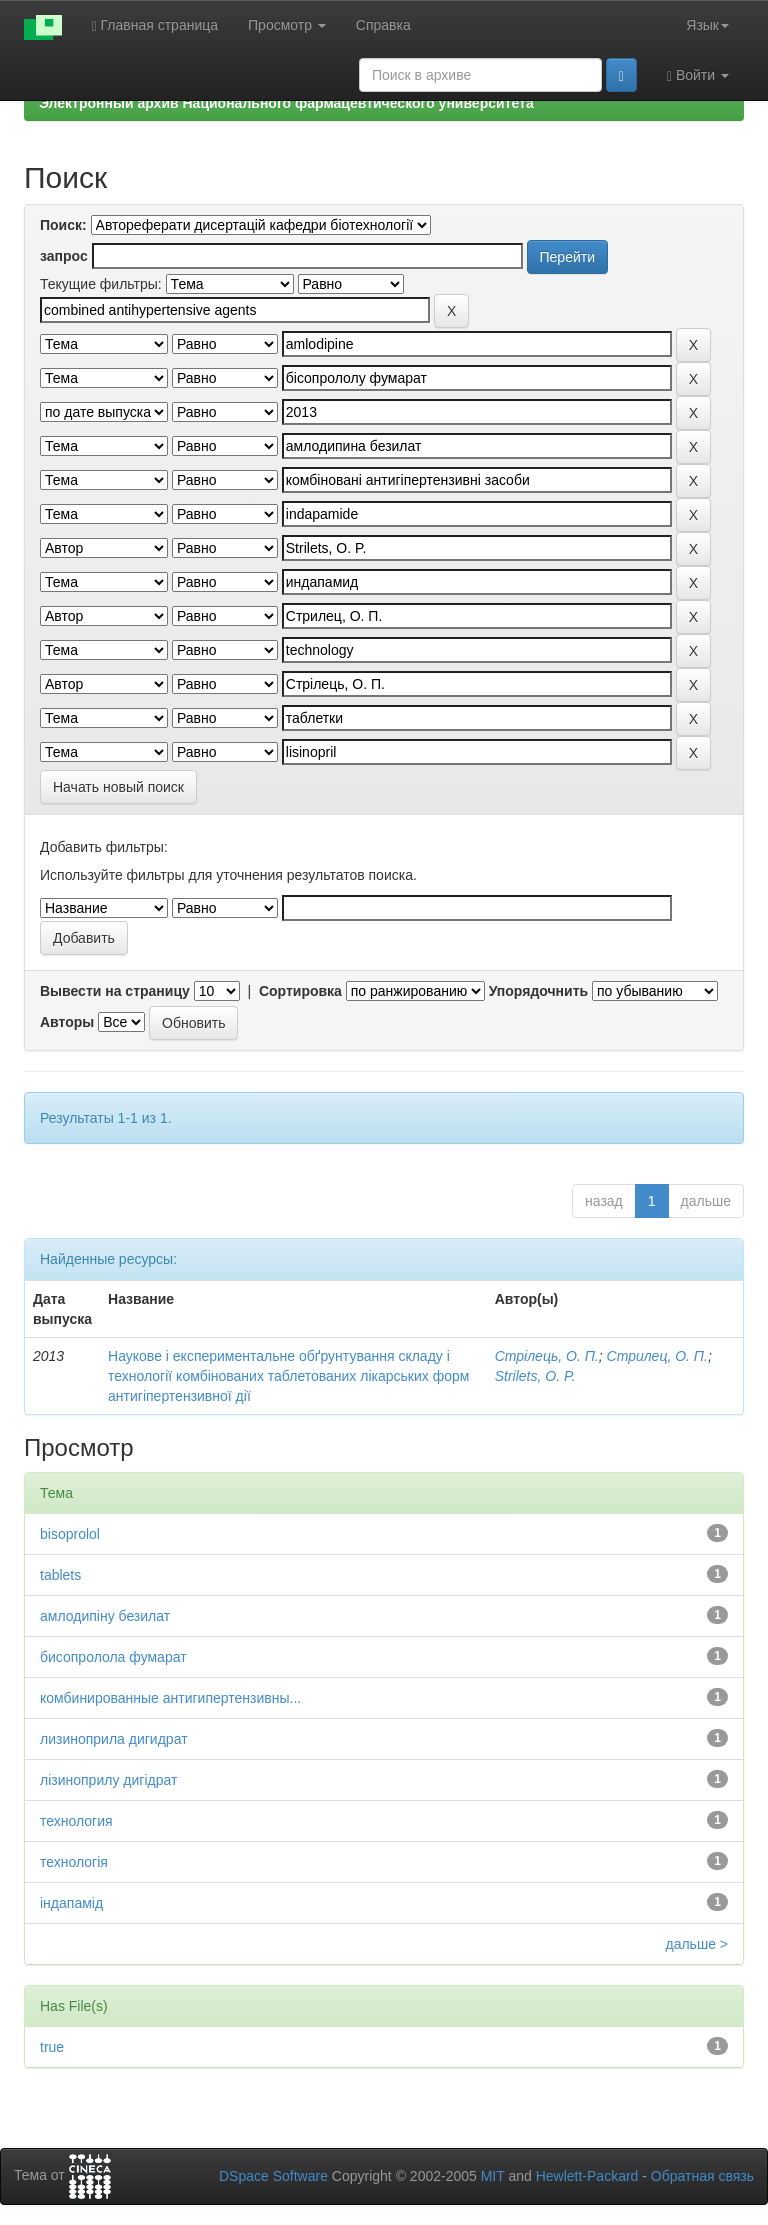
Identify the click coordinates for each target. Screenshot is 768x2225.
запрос (64, 256)
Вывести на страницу (115, 991)
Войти (698, 75)
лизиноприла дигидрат (114, 1739)
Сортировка (300, 991)
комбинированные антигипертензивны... (170, 1698)
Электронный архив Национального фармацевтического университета (286, 103)
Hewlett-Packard (587, 2176)
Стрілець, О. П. (547, 1356)
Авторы (67, 1022)
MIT (493, 2176)
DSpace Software (273, 2176)
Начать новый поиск (118, 787)
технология (76, 1821)
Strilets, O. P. (535, 1376)
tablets (60, 1575)
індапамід (71, 1903)
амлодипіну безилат (105, 1616)
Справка (383, 25)
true (52, 2047)
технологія (74, 1862)
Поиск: (63, 225)
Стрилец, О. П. (657, 1356)
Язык (707, 25)
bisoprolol (70, 1534)
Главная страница (155, 25)
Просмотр (287, 25)
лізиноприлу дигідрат (108, 1780)
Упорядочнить (538, 991)
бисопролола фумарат (113, 1657)
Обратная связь (702, 2176)
